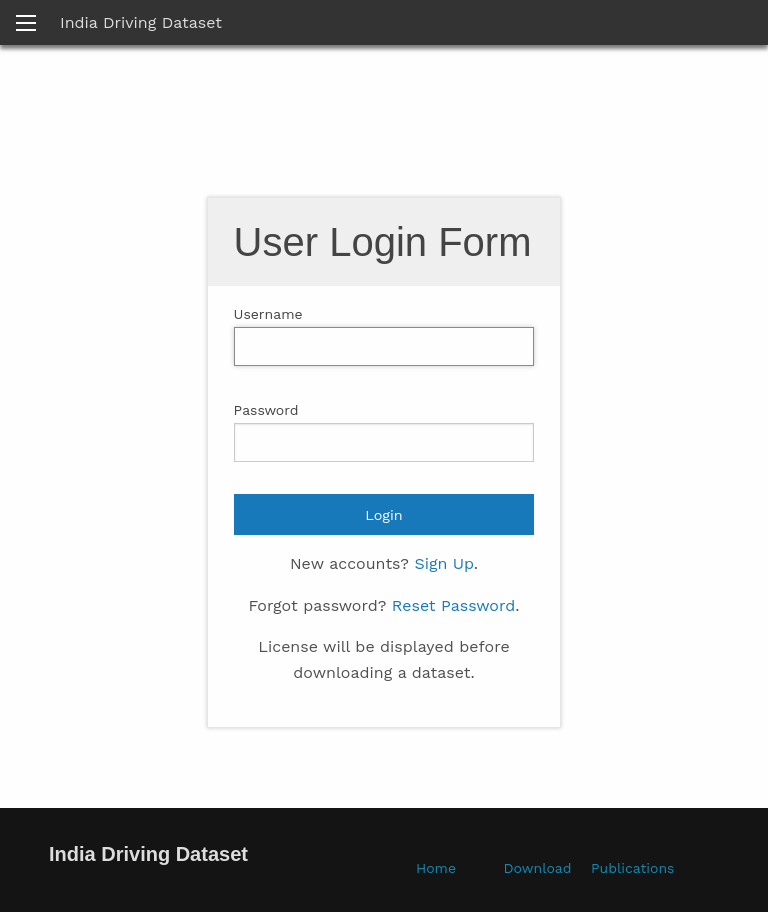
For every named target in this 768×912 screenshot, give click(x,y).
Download (538, 868)
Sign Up (443, 563)
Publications (632, 868)
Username (268, 314)
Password (266, 410)
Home (436, 868)
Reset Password (453, 605)
